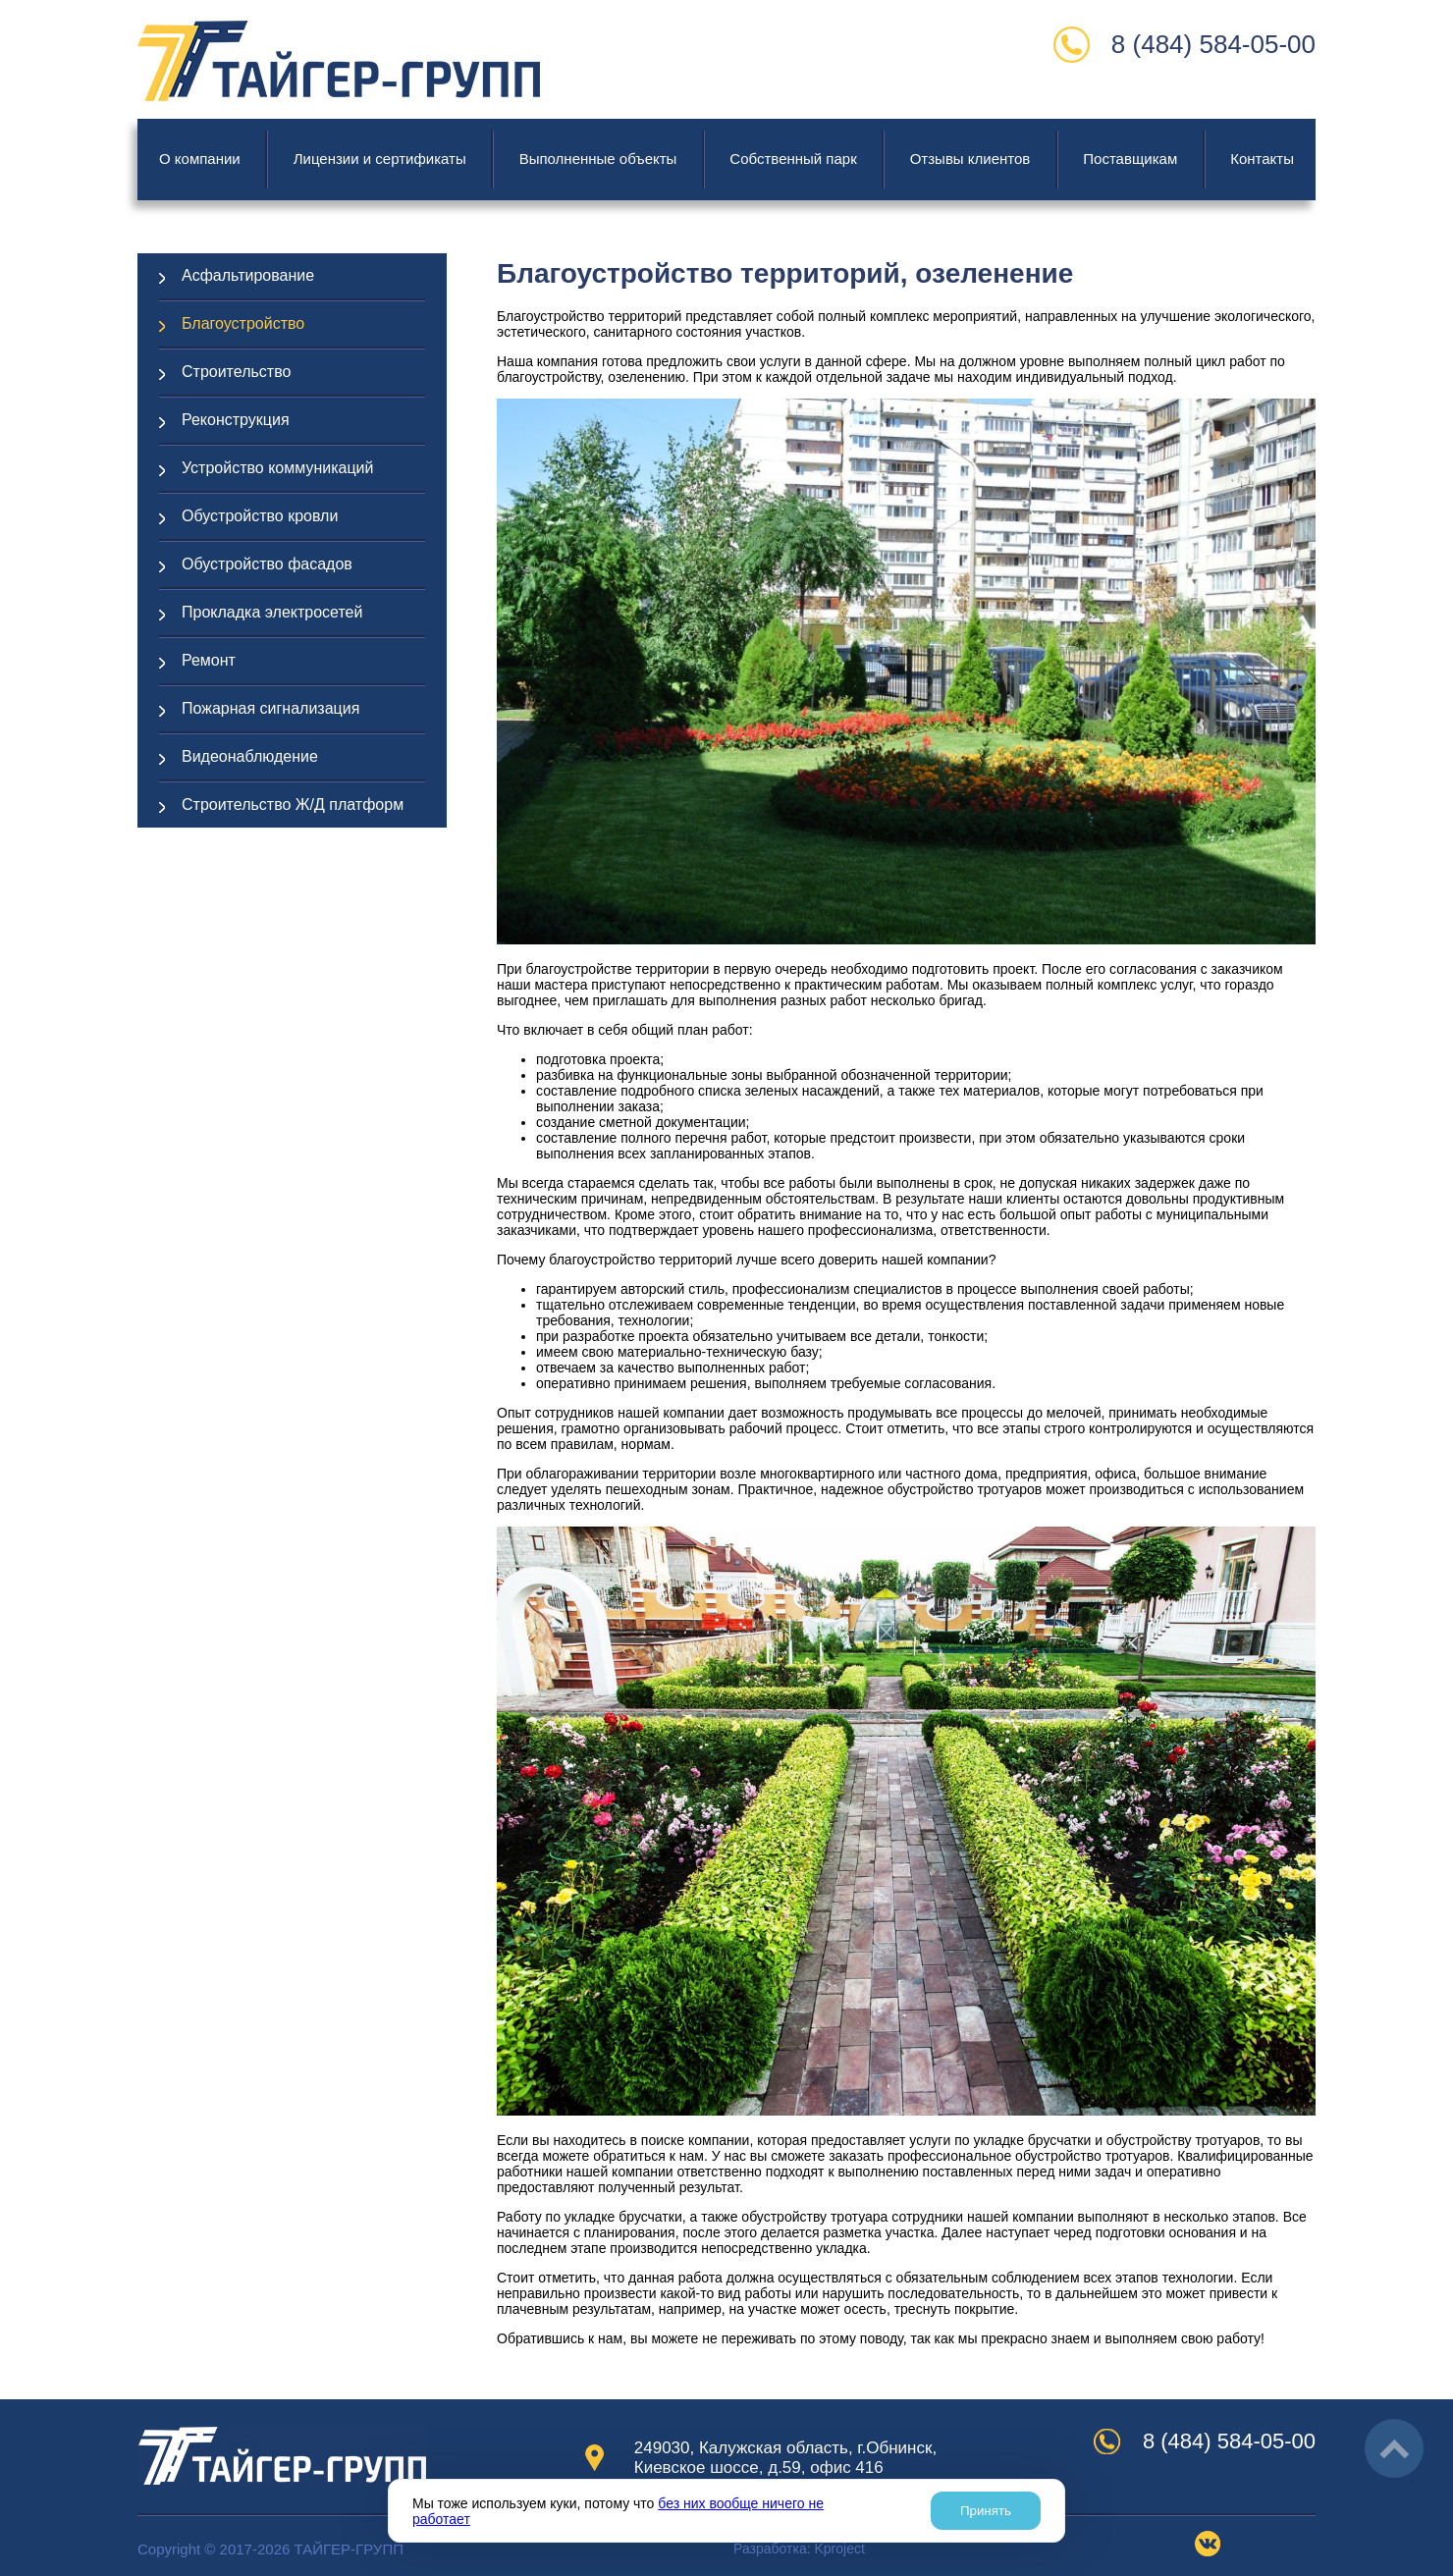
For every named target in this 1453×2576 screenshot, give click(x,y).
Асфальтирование (248, 275)
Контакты (1262, 158)
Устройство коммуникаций (277, 467)
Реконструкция (236, 419)
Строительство (236, 371)
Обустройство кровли (260, 516)
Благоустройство (243, 323)
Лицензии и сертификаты (380, 158)
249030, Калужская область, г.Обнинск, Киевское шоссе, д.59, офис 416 (785, 2458)
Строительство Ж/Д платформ (293, 804)
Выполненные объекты (598, 158)
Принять (985, 2510)
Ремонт (209, 660)
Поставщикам (1130, 158)
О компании (200, 158)
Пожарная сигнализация (270, 708)
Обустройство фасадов (267, 564)
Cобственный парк (792, 158)
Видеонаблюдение (250, 756)
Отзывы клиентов (970, 158)
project (839, 2548)
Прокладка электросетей (272, 612)
